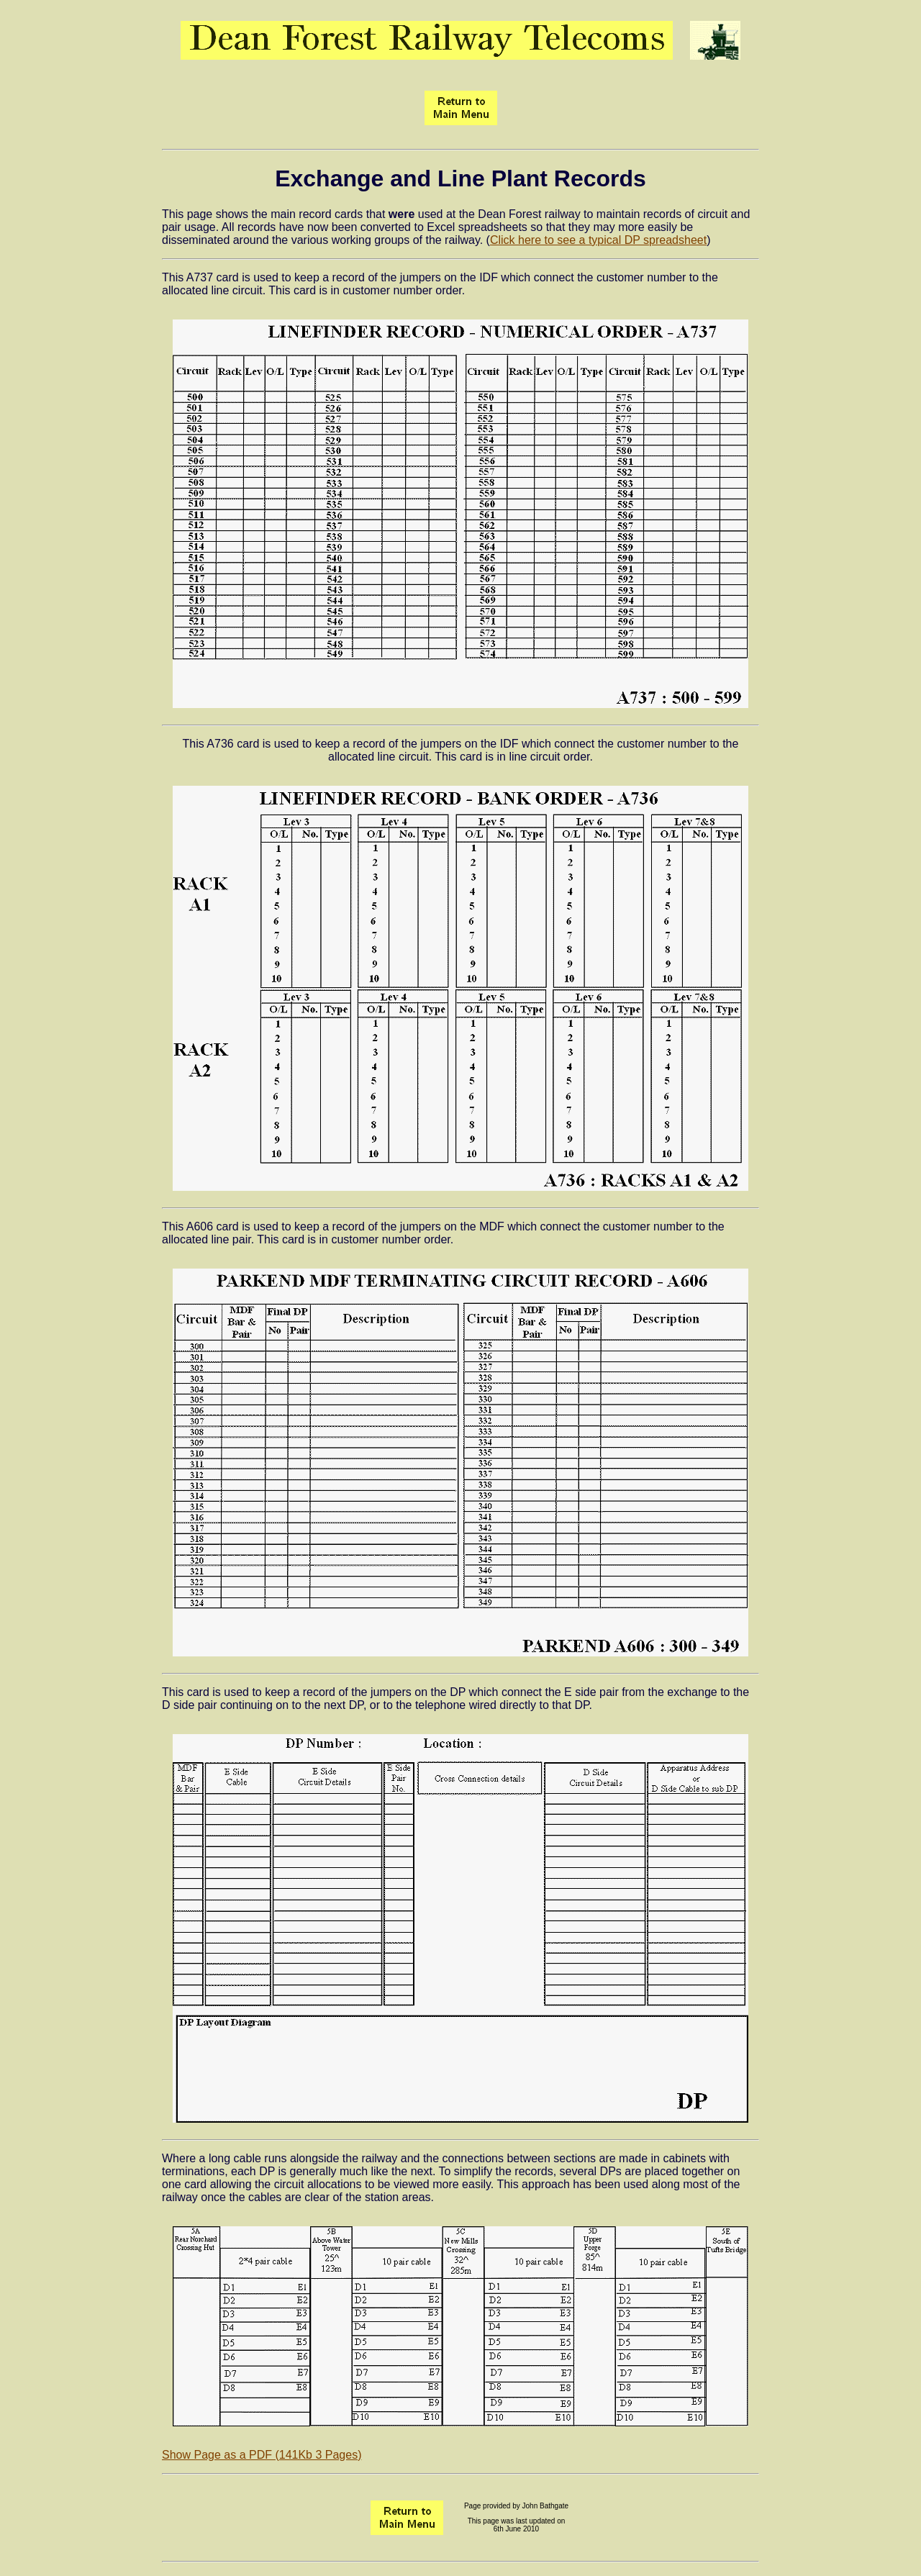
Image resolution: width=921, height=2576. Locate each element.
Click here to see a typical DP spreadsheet (598, 240)
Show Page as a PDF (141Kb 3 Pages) (262, 2455)
